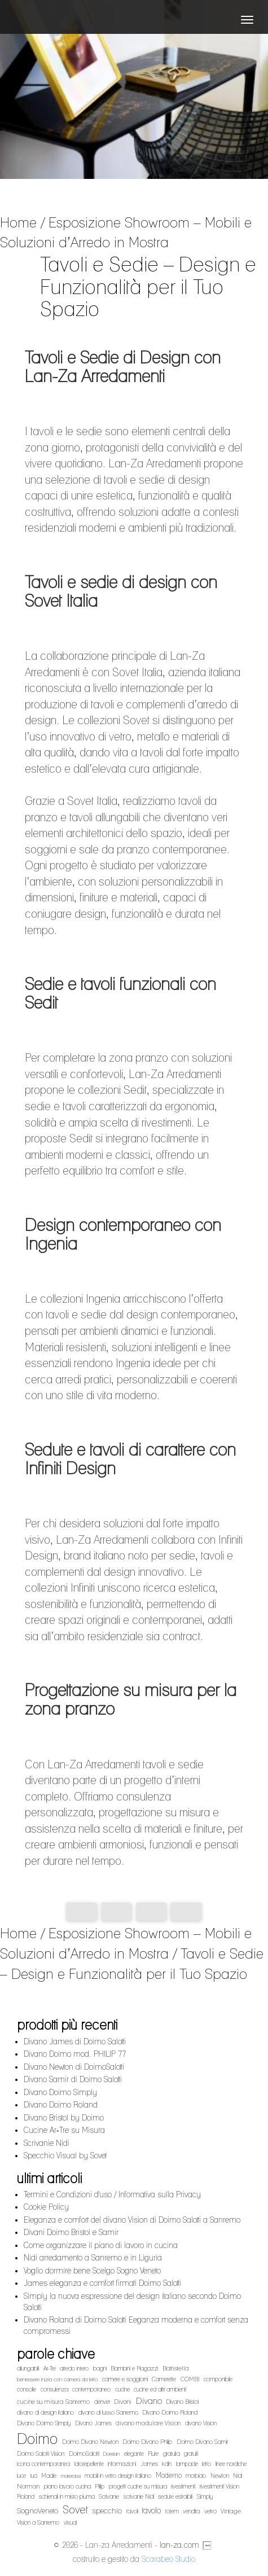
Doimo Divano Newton (90, 2442)
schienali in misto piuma (67, 2496)
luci (33, 2475)
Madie (48, 2475)
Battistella (175, 2368)
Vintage (231, 2511)
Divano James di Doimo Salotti (75, 2041)
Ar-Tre (49, 2368)
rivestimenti (183, 2486)
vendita (191, 2511)
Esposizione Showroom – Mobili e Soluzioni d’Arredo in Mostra (126, 232)
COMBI (190, 2379)
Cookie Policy (46, 2206)
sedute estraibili (175, 2496)
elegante (134, 2453)
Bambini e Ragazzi (134, 2368)
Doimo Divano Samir (202, 2442)
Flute (153, 2453)
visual (70, 2522)
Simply (205, 2496)
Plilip (99, 2486)
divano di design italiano (45, 2412)
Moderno (169, 2475)
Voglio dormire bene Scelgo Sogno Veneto (92, 2270)
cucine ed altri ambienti (160, 2389)
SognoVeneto (37, 2510)
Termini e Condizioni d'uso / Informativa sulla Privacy (112, 2194)
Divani (122, 2402)
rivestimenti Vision (219, 2486)
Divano (149, 2401)
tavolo (151, 2510)
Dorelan (111, 2453)
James (149, 2464)
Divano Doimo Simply (60, 2092)
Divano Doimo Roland (61, 2104)
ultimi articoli (49, 2178)
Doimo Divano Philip (147, 2442)
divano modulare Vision (148, 2423)
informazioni (122, 2464)
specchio (107, 2510)
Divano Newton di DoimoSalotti (74, 2066)
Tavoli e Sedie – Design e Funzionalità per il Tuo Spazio (131, 1963)
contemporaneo (91, 2389)
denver (102, 2402)
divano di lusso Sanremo (108, 2412)
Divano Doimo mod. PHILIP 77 (75, 2053)
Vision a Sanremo (38, 2522)
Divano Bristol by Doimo (64, 2117)
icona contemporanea (43, 2464)
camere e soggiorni (125, 2379)
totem (172, 2511)
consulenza (54, 2389)
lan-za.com (179, 2544)
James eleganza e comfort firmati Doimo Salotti (102, 2283)
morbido (196, 2475)
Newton (219, 2475)
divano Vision (201, 2423)
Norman (28, 2486)
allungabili (28, 2368)
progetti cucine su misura (138, 2486)
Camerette (164, 2379)
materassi (71, 2475)
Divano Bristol (182, 2402)
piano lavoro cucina (67, 2486)
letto (206, 2464)
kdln (167, 2464)
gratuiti (191, 2453)
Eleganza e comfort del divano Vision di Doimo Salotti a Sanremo (132, 2219)
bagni (100, 2368)
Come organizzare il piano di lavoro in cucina (101, 2245)
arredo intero (74, 2368)
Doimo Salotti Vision (40, 2453)
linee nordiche (231, 2464)
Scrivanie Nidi (46, 2143)
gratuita (171, 2453)
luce (21, 2475)
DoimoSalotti (84, 2453)
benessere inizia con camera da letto (57, 2379)
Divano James (93, 2423)
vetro (210, 2511)
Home (18, 222)
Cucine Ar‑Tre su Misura (64, 2130)
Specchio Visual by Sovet (65, 2155)
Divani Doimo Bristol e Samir (71, 2232)
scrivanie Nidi (139, 2496)
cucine (122, 2389)
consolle (26, 2389)
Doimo (37, 2438)
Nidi (237, 2475)
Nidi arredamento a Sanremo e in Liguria (93, 2257)
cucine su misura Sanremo (53, 2402)
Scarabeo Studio (168, 2559)
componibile (218, 2379)
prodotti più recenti (67, 2025)
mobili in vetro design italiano (118, 2475)
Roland (25, 2496)
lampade (187, 2464)
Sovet (75, 2509)
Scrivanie (109, 2496)
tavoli (132, 2511)
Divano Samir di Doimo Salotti (73, 2079)
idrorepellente (89, 2464)
